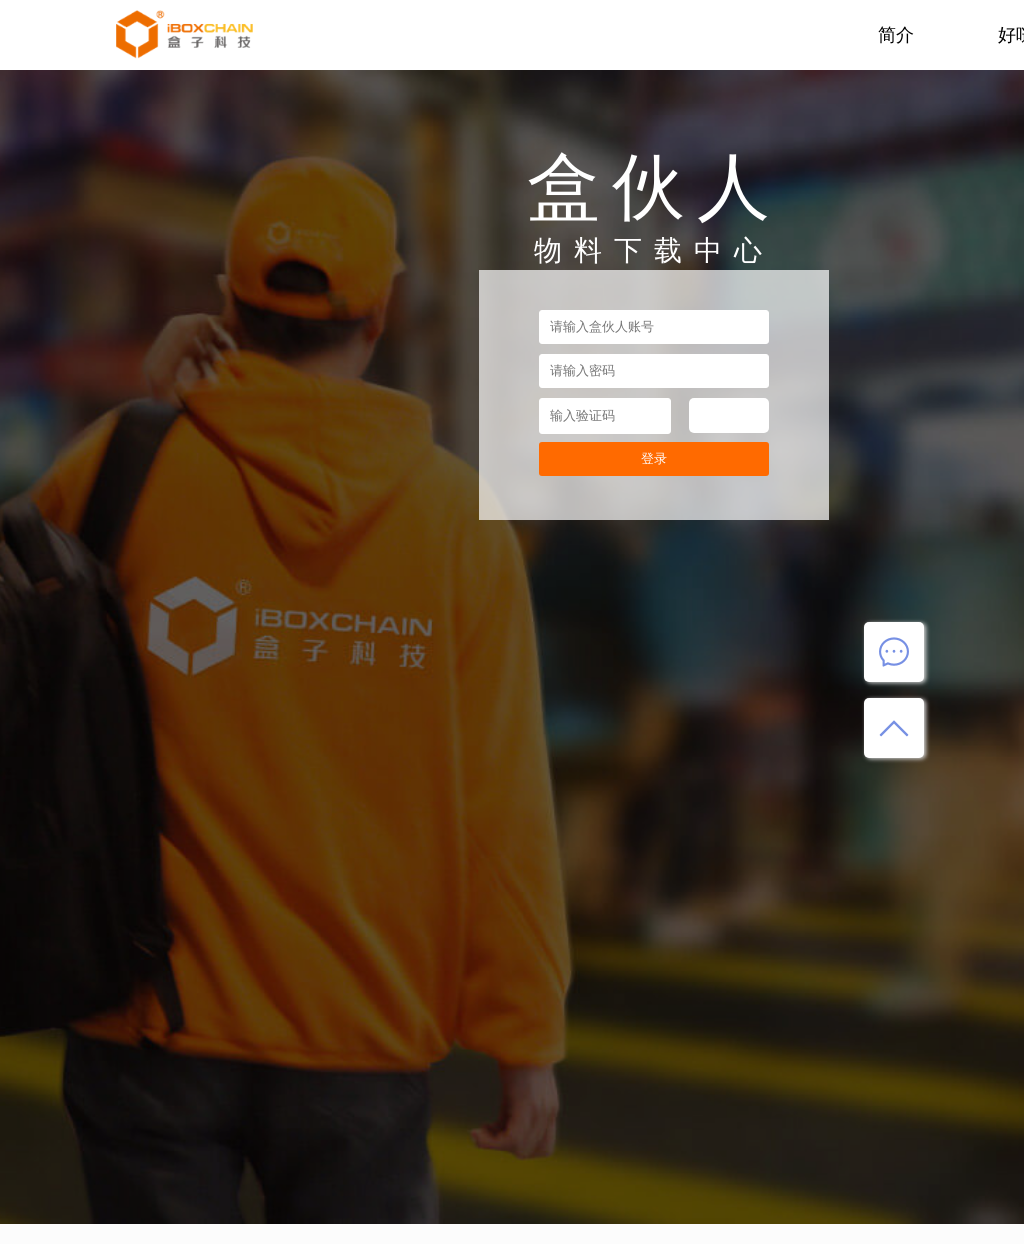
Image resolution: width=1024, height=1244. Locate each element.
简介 (896, 35)
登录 (654, 458)
